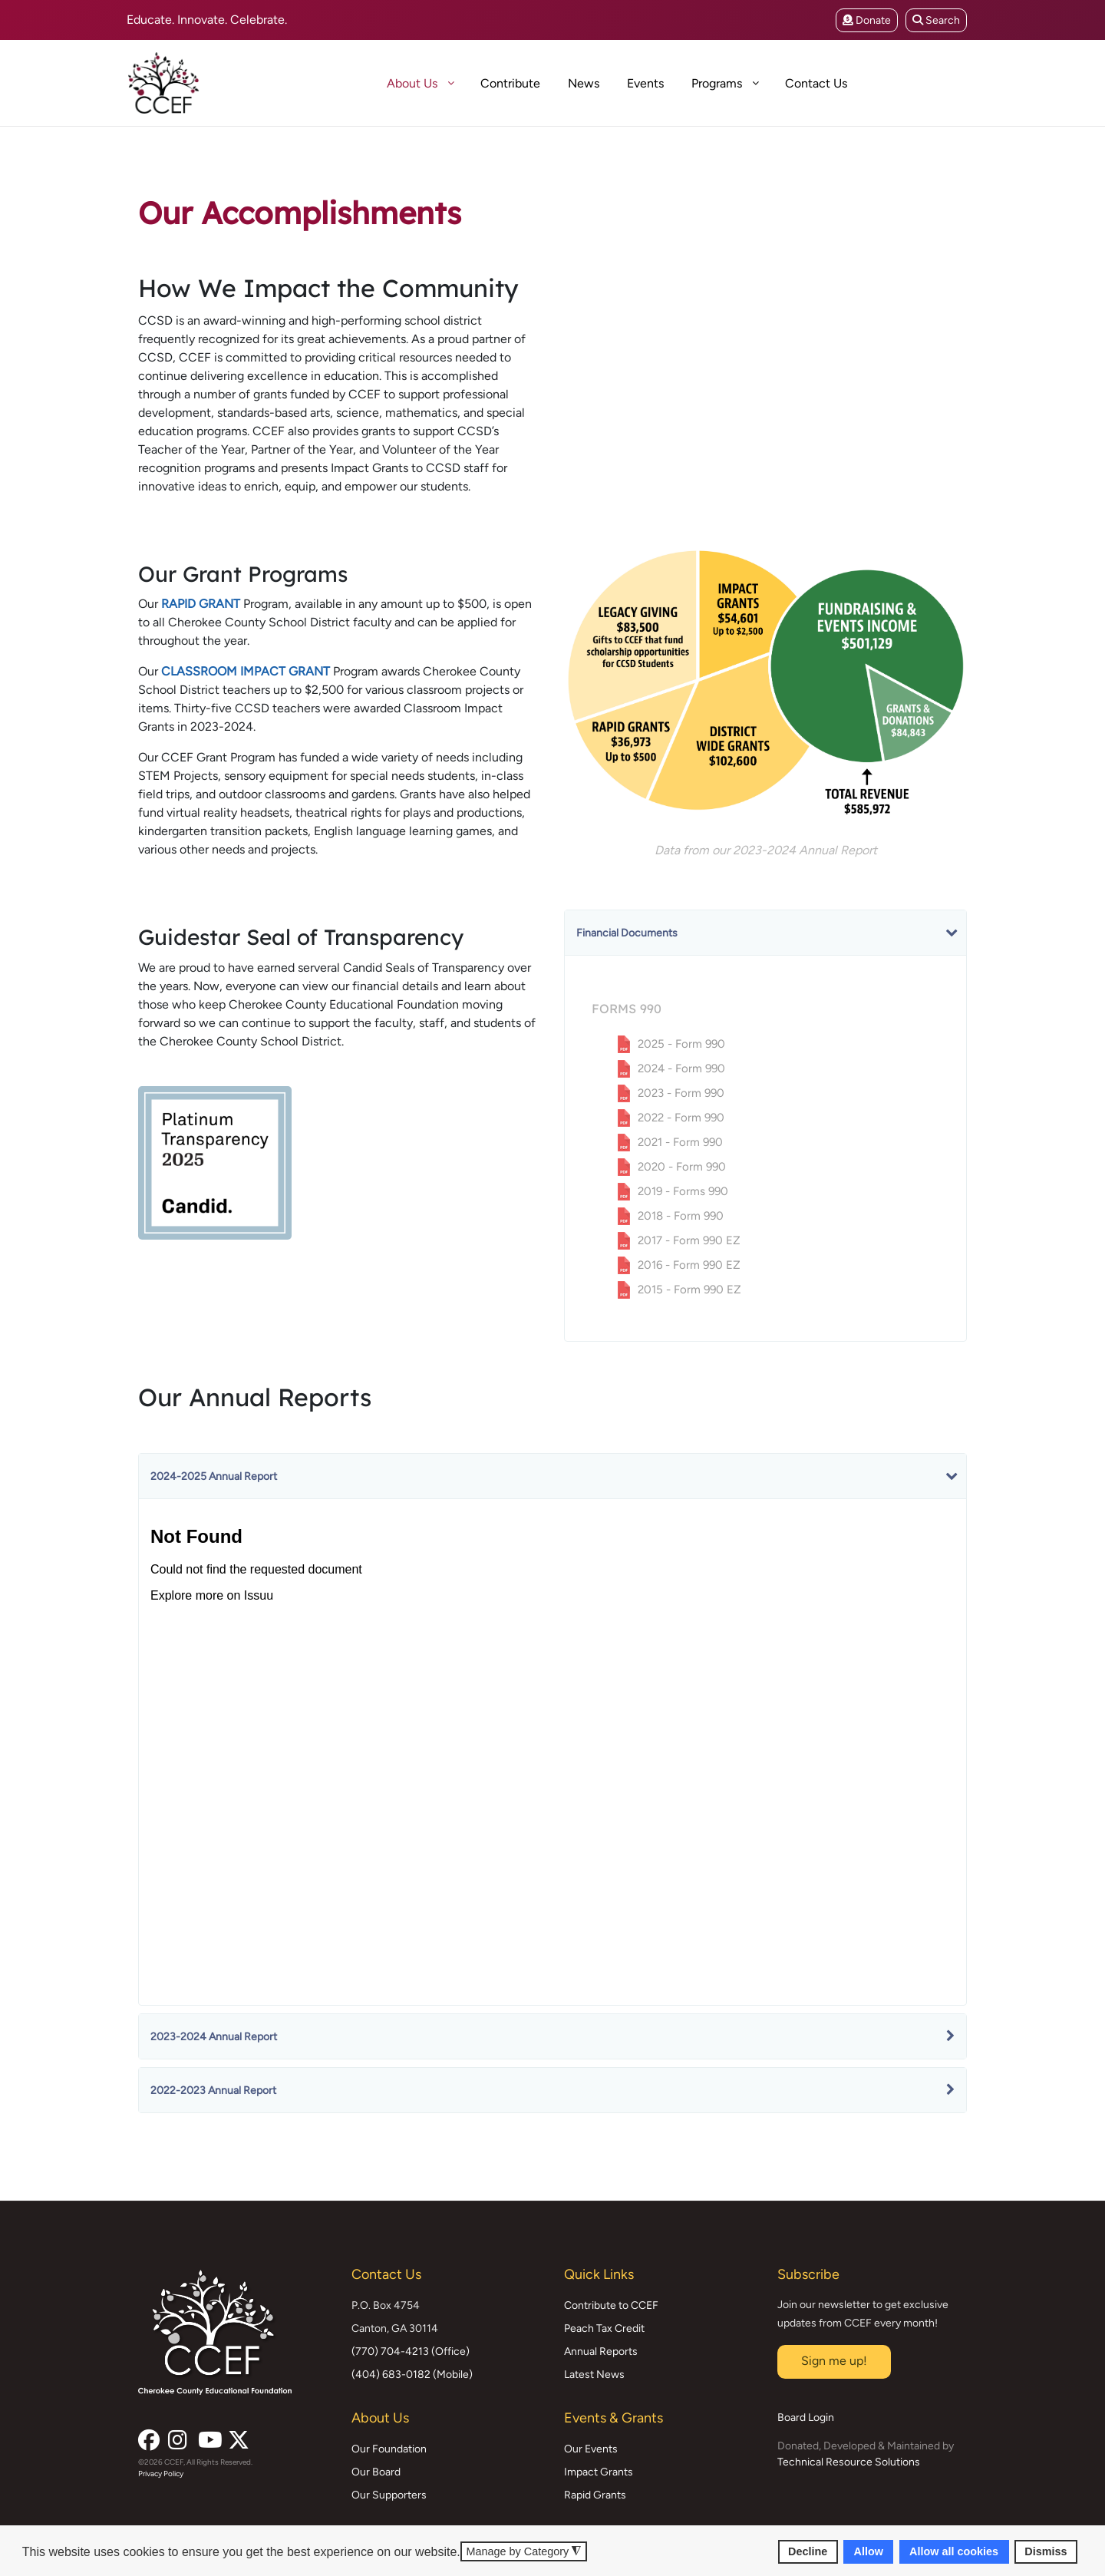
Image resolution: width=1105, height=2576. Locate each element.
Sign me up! (834, 2360)
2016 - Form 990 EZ (689, 1265)
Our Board (376, 2472)
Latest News (594, 2374)
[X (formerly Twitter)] (237, 2435)
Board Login (805, 2417)
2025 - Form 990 (681, 1044)
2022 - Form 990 (681, 1118)
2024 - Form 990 (681, 1068)
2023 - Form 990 (681, 1093)
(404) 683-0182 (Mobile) (412, 2374)
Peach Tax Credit (604, 2328)
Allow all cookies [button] (953, 2551)
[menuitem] (359, 83)
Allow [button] (868, 2551)
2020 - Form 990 (682, 1167)
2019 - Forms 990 (683, 1191)
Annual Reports (601, 2351)
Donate (867, 20)
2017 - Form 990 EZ (689, 1240)
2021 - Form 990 (680, 1142)
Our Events (591, 2448)
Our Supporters (389, 2495)
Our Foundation (389, 2448)
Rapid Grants (595, 2495)
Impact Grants (598, 2472)
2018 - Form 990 (681, 1216)
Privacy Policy (160, 2474)
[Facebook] (147, 2435)
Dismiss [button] (1045, 2551)
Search (936, 20)
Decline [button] (807, 2551)
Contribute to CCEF (611, 2305)
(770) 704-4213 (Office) (410, 2351)
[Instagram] (177, 2435)
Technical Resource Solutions (848, 2462)
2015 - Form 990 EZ (689, 1289)
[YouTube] (207, 2435)
